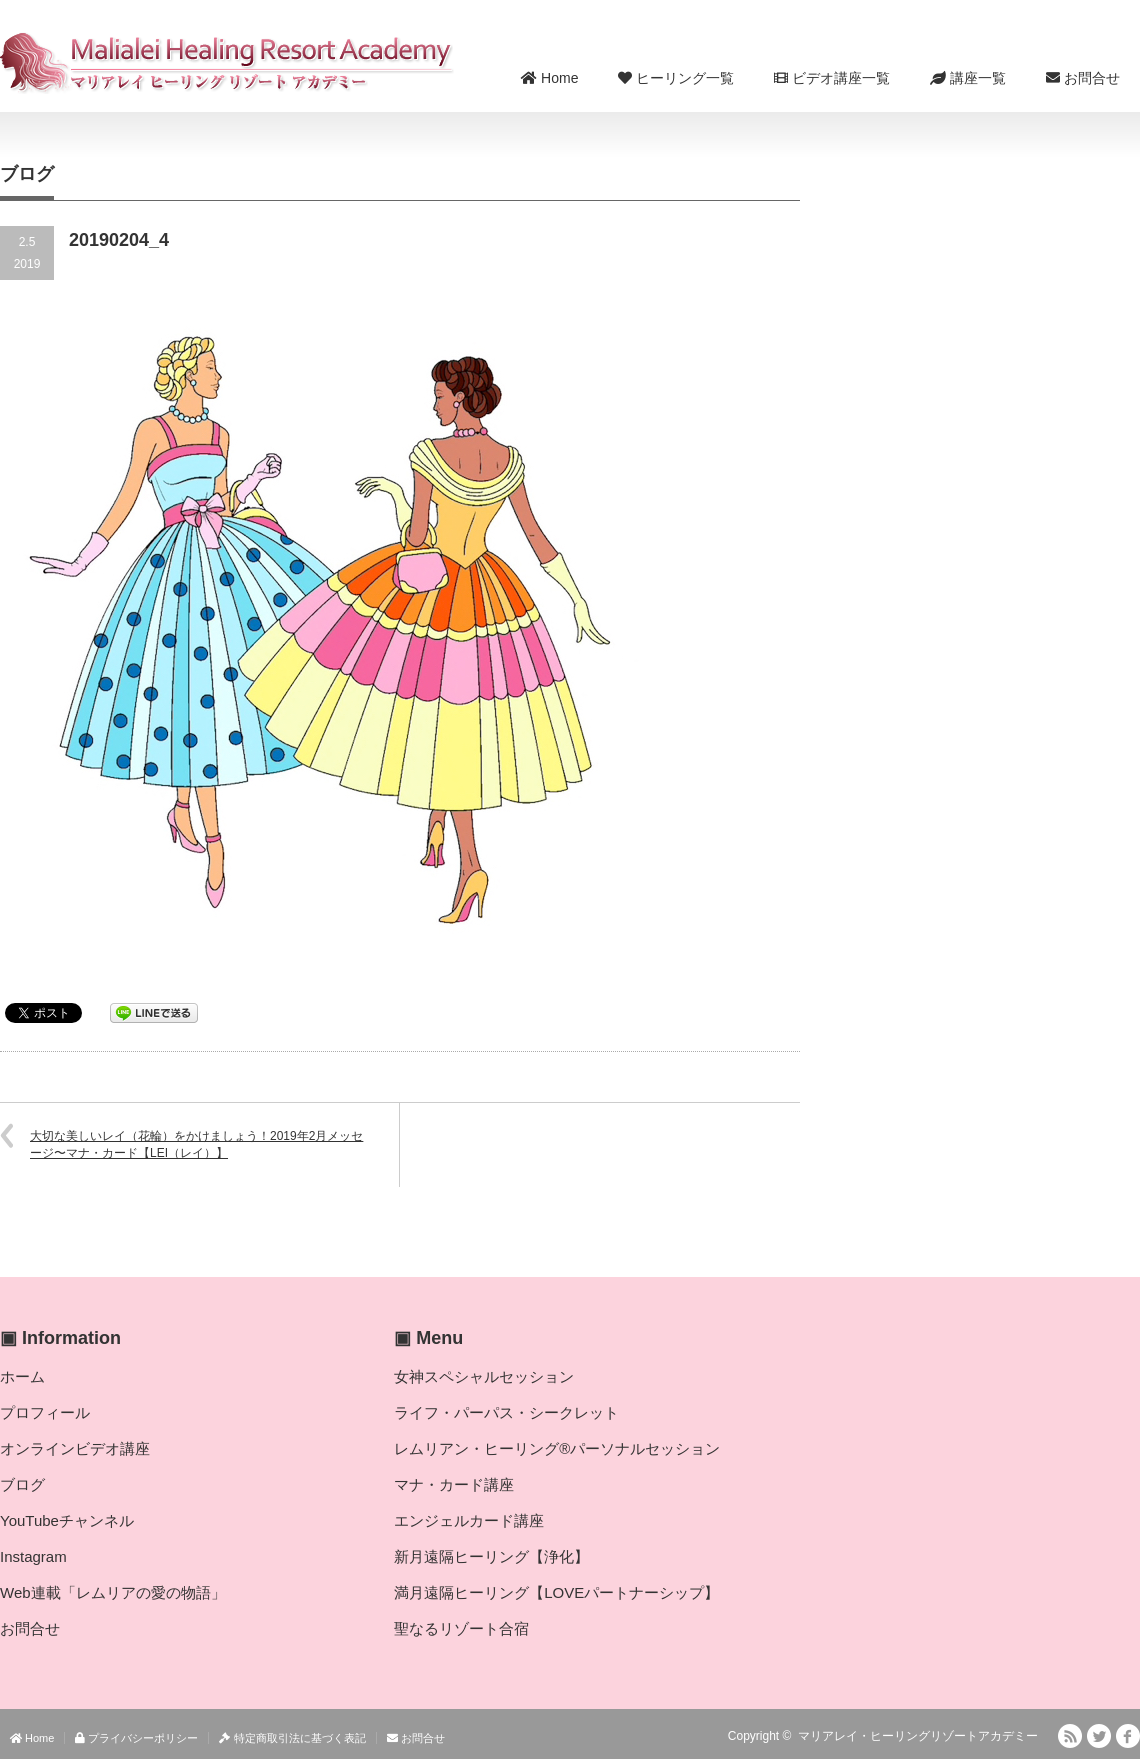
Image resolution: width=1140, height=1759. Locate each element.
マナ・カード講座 (454, 1484)
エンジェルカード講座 (469, 1520)
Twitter (1099, 1736)
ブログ (22, 1484)
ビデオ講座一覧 (832, 78)
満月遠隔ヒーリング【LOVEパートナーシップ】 (556, 1592)
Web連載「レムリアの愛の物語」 (113, 1592)
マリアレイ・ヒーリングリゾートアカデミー (918, 1736)
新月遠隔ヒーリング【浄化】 (491, 1556)
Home (549, 78)
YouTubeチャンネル (67, 1520)
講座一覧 (968, 78)
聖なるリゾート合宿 (461, 1628)
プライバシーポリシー (136, 1738)
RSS (1070, 1736)
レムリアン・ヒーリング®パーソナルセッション (557, 1448)
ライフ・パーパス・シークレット (506, 1412)
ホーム (22, 1376)
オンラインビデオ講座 (75, 1448)
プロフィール (45, 1412)
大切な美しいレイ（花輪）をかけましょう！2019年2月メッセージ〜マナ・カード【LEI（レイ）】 (196, 1144)
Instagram (33, 1556)
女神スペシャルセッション (484, 1376)
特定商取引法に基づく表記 (292, 1738)
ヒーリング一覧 (676, 78)
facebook (1128, 1736)
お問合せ (1083, 78)
